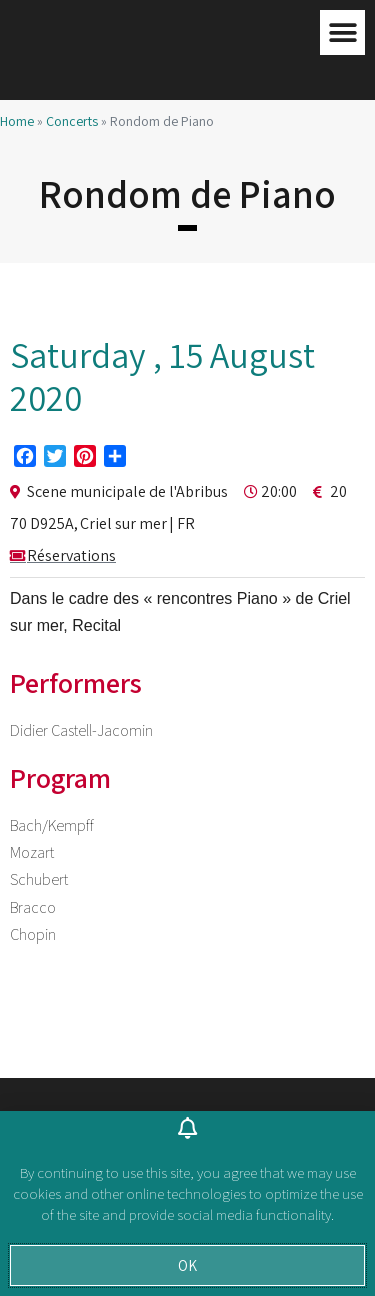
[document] (187, 648)
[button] (187, 1265)
